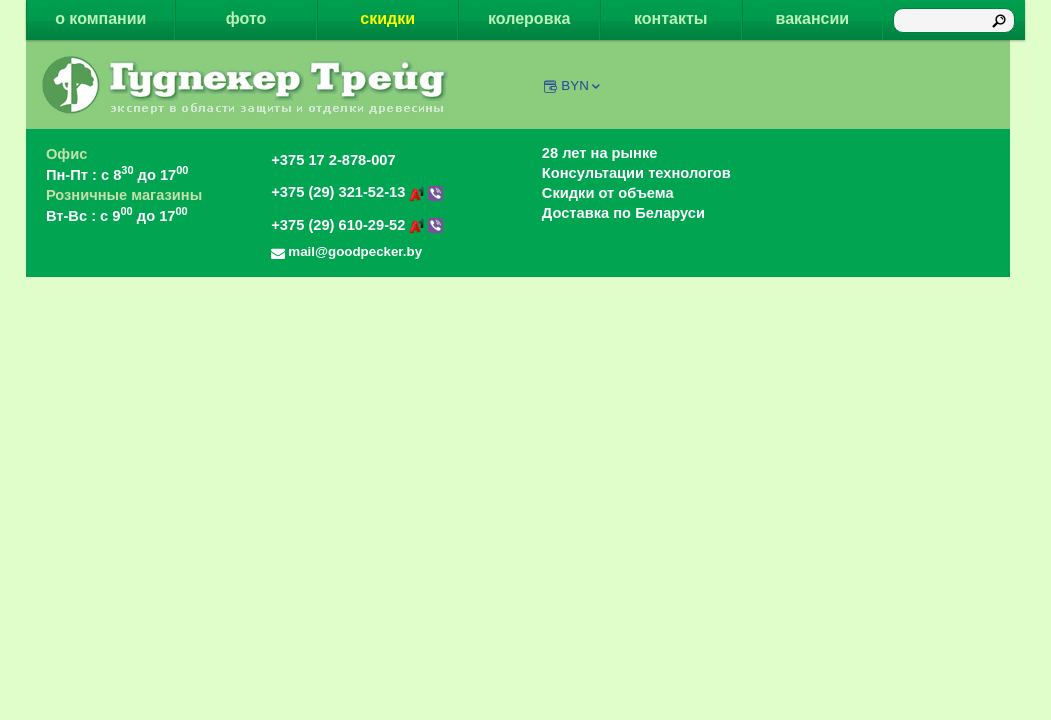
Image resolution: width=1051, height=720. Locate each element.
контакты (670, 18)
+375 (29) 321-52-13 (357, 192)
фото (246, 18)
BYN (581, 85)
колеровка (529, 18)
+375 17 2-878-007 (333, 160)
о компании (100, 18)
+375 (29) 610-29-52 (357, 225)
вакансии (813, 18)
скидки (387, 18)
